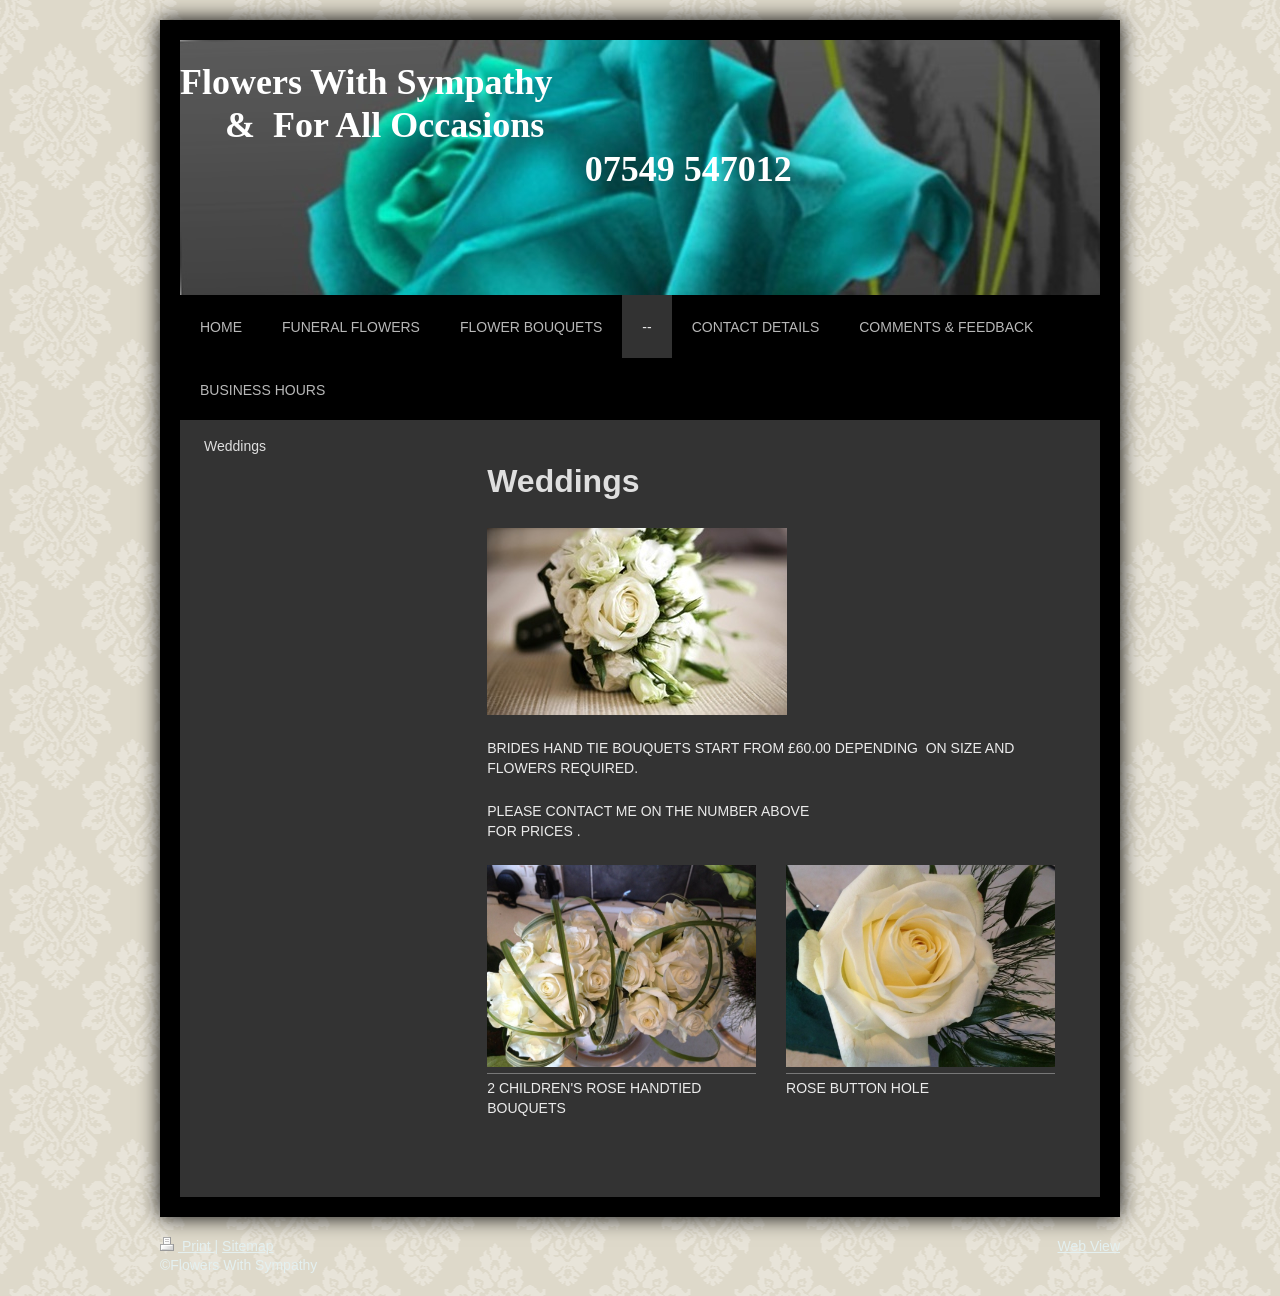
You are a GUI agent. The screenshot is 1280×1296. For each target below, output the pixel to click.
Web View (1088, 1246)
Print (187, 1246)
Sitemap (247, 1246)
